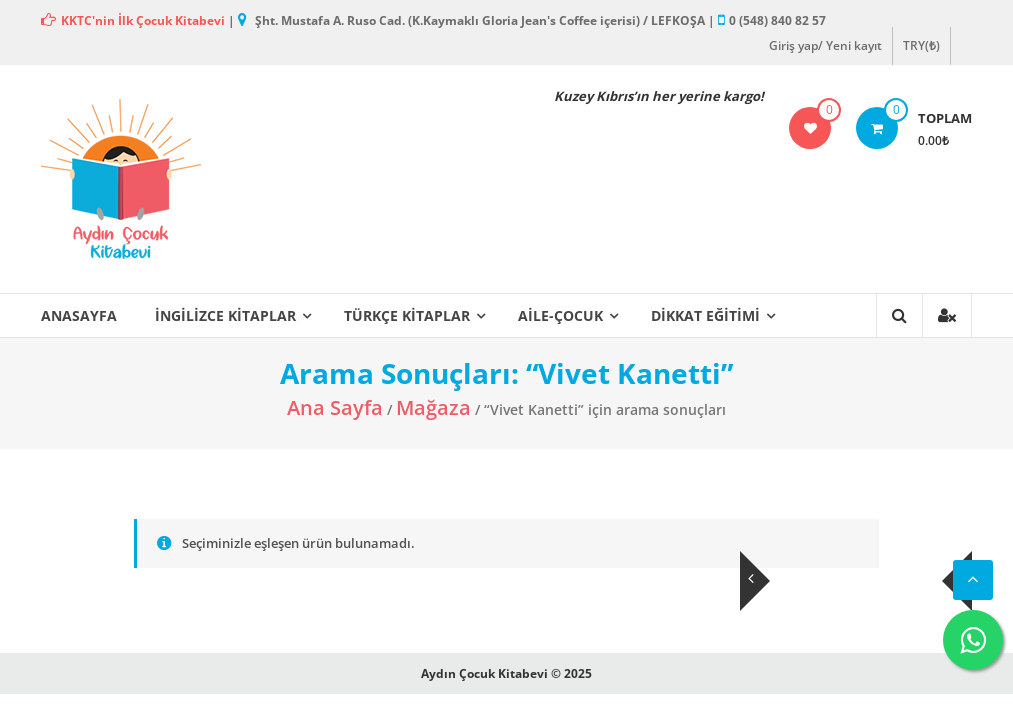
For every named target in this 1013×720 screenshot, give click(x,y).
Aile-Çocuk (560, 315)
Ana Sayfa (335, 407)
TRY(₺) (921, 45)
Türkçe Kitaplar (407, 315)
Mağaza (433, 407)
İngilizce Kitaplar (225, 315)
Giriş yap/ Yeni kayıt (825, 45)
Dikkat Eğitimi (705, 315)
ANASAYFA (79, 315)
